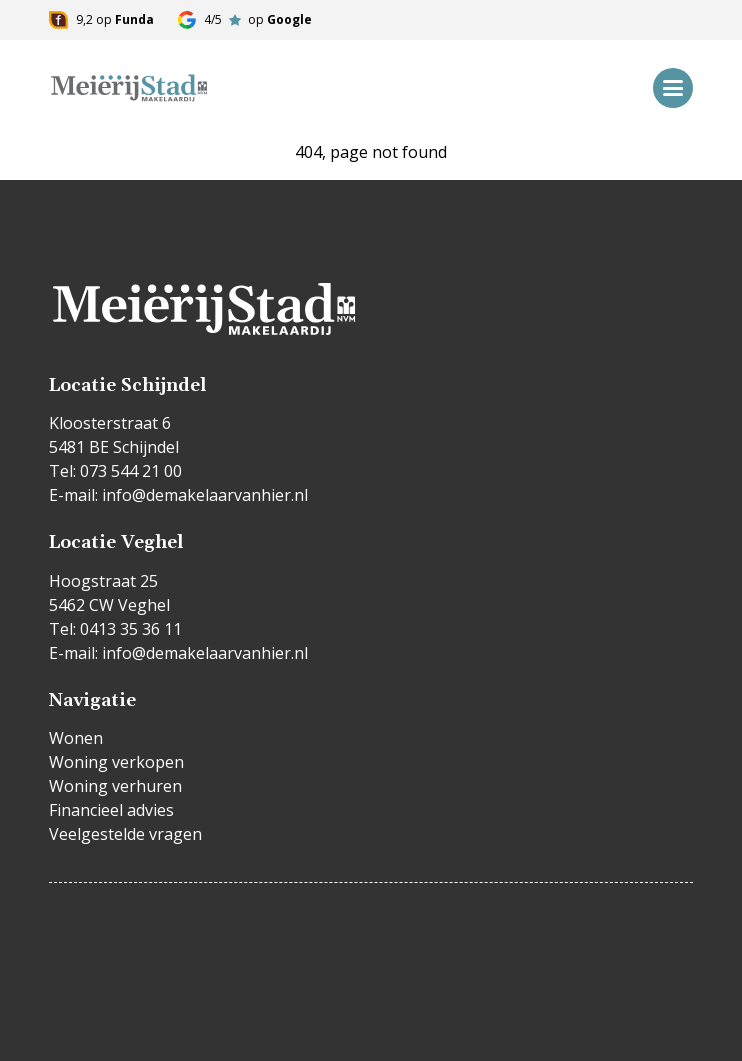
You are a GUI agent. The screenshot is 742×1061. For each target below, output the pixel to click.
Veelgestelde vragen (125, 834)
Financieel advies (111, 810)
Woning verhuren (115, 786)
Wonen (76, 738)
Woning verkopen (116, 762)
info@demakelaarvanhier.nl (205, 495)
